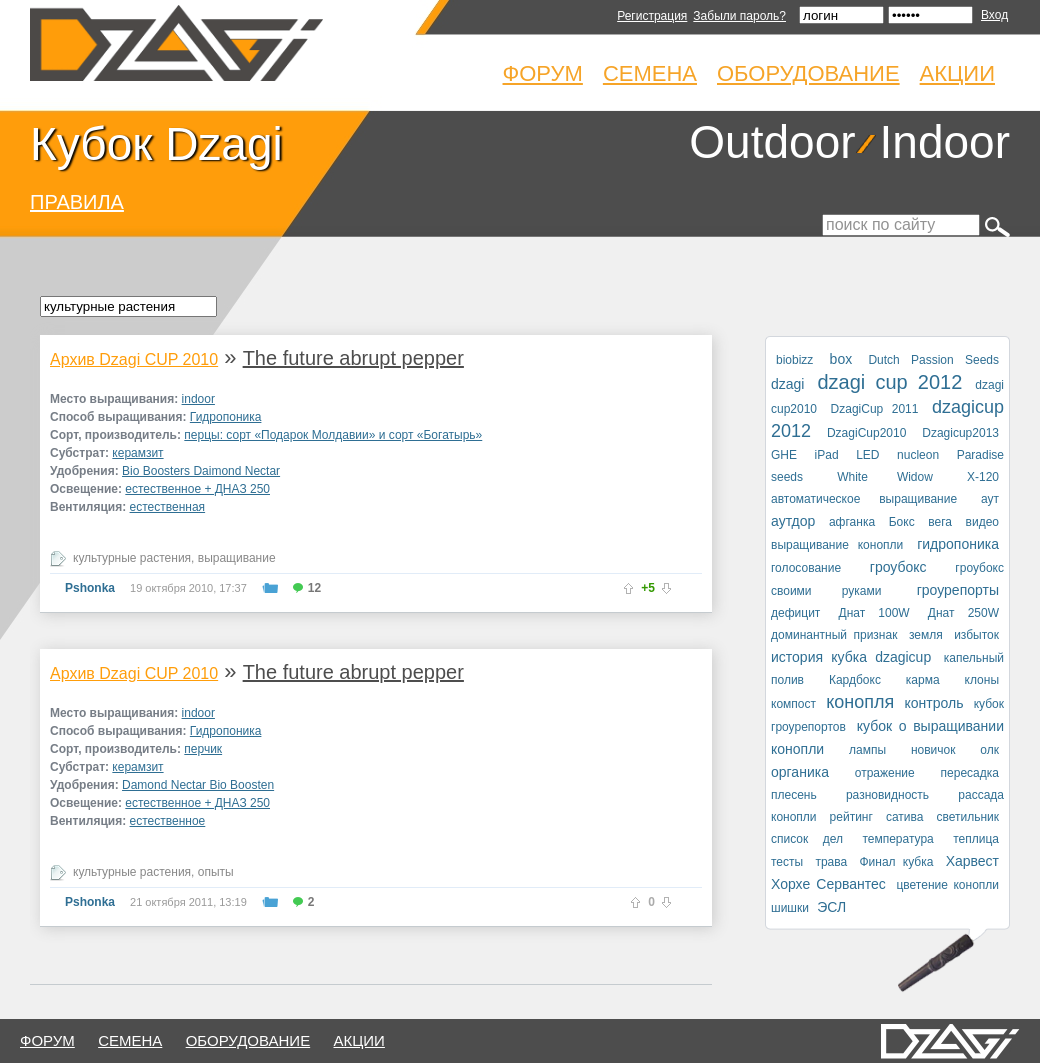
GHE (784, 455)
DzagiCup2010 (866, 433)
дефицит (795, 613)
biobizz (794, 360)
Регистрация (652, 16)
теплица (976, 839)
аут (990, 499)
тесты (787, 862)
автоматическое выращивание (864, 499)
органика (800, 772)
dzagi (787, 384)
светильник (967, 817)
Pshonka (90, 588)
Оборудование (808, 73)
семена (130, 1040)
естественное (168, 821)
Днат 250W (963, 613)
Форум (543, 73)
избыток (976, 635)
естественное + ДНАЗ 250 (197, 489)
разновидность (887, 795)
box (841, 359)
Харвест (972, 861)
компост (793, 704)
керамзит (137, 453)
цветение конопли (947, 885)
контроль (934, 703)
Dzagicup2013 (960, 433)
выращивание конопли (837, 545)
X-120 (983, 477)
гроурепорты (958, 590)
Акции (957, 73)
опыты (216, 872)
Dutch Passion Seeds (933, 360)
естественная (168, 507)
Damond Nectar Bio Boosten (198, 785)
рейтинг (851, 817)
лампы (867, 750)
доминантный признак (834, 635)
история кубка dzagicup (851, 657)
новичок (933, 750)
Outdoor (772, 142)
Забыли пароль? (739, 16)
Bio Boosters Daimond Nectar (201, 471)
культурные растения (132, 558)
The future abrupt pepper (353, 358)
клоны (982, 680)
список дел (807, 839)
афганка (852, 522)
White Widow (885, 477)
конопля (860, 702)
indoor (198, 399)
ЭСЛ (831, 907)
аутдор (793, 521)
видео (982, 522)
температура (897, 839)
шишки (790, 908)
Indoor (945, 142)
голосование (806, 568)
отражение (885, 773)
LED (867, 455)
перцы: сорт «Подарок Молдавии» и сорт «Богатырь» (333, 435)
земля (926, 635)
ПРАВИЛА (77, 202)
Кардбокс (855, 680)
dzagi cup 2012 (889, 382)
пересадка (970, 773)
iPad (827, 455)
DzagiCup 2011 (875, 409)
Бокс (902, 522)
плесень (794, 795)
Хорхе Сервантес (828, 884)
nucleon (918, 455)
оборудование (248, 1040)
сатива (905, 817)
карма (923, 680)
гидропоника (958, 544)
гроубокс (898, 567)
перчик (203, 749)
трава (831, 862)
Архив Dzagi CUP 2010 (134, 359)
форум (47, 1040)
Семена (650, 73)
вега (940, 522)
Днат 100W (874, 613)
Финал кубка (896, 862)
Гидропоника (226, 417)
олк (989, 750)
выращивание (237, 558)
